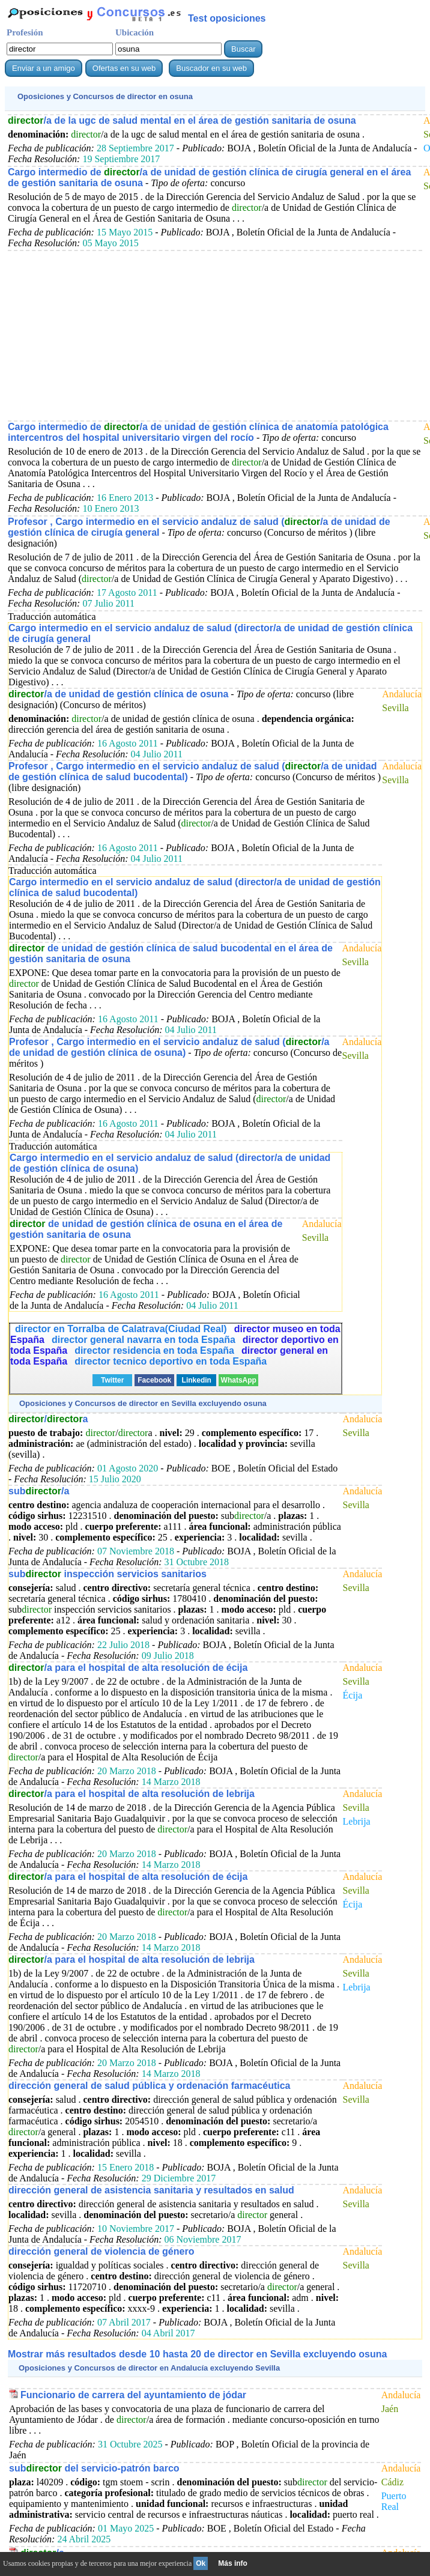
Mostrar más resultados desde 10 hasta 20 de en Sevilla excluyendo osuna (197, 2354)
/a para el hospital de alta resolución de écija (127, 1667)
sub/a (38, 1491)
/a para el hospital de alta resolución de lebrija (131, 1794)
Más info (232, 2563)
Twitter (112, 1380)
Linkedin (196, 1380)
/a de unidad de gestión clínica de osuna (118, 694)
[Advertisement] (215, 335)
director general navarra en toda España (143, 1340)
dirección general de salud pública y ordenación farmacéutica (149, 2085)
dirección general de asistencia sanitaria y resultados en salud (151, 2190)
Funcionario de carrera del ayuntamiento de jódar (133, 2395)
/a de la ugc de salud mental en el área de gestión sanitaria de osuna (182, 120)
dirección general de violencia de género (101, 2251)
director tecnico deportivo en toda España (170, 1361)
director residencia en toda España (154, 1350)
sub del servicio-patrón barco (94, 2468)
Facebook (154, 1380)
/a (48, 1419)
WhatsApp (238, 1380)
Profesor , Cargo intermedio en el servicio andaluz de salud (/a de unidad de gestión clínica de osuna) (169, 1047)
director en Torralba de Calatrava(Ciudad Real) (121, 1329)
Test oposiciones (227, 18)
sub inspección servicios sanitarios (107, 1574)
